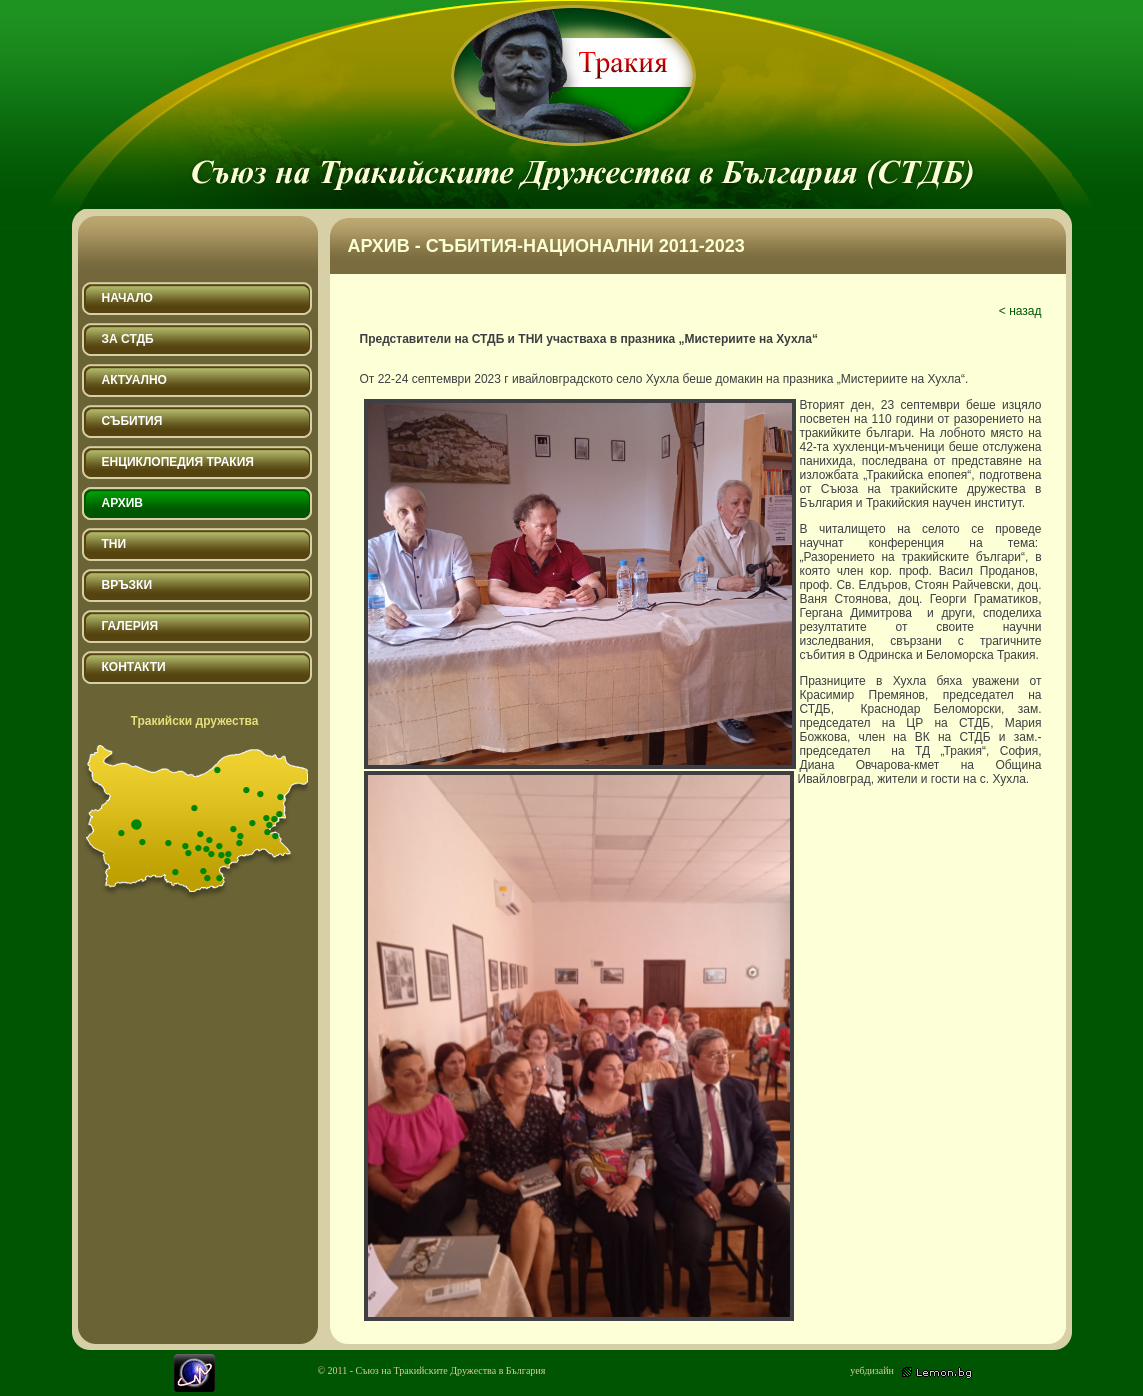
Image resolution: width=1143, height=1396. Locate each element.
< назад (1020, 311)
